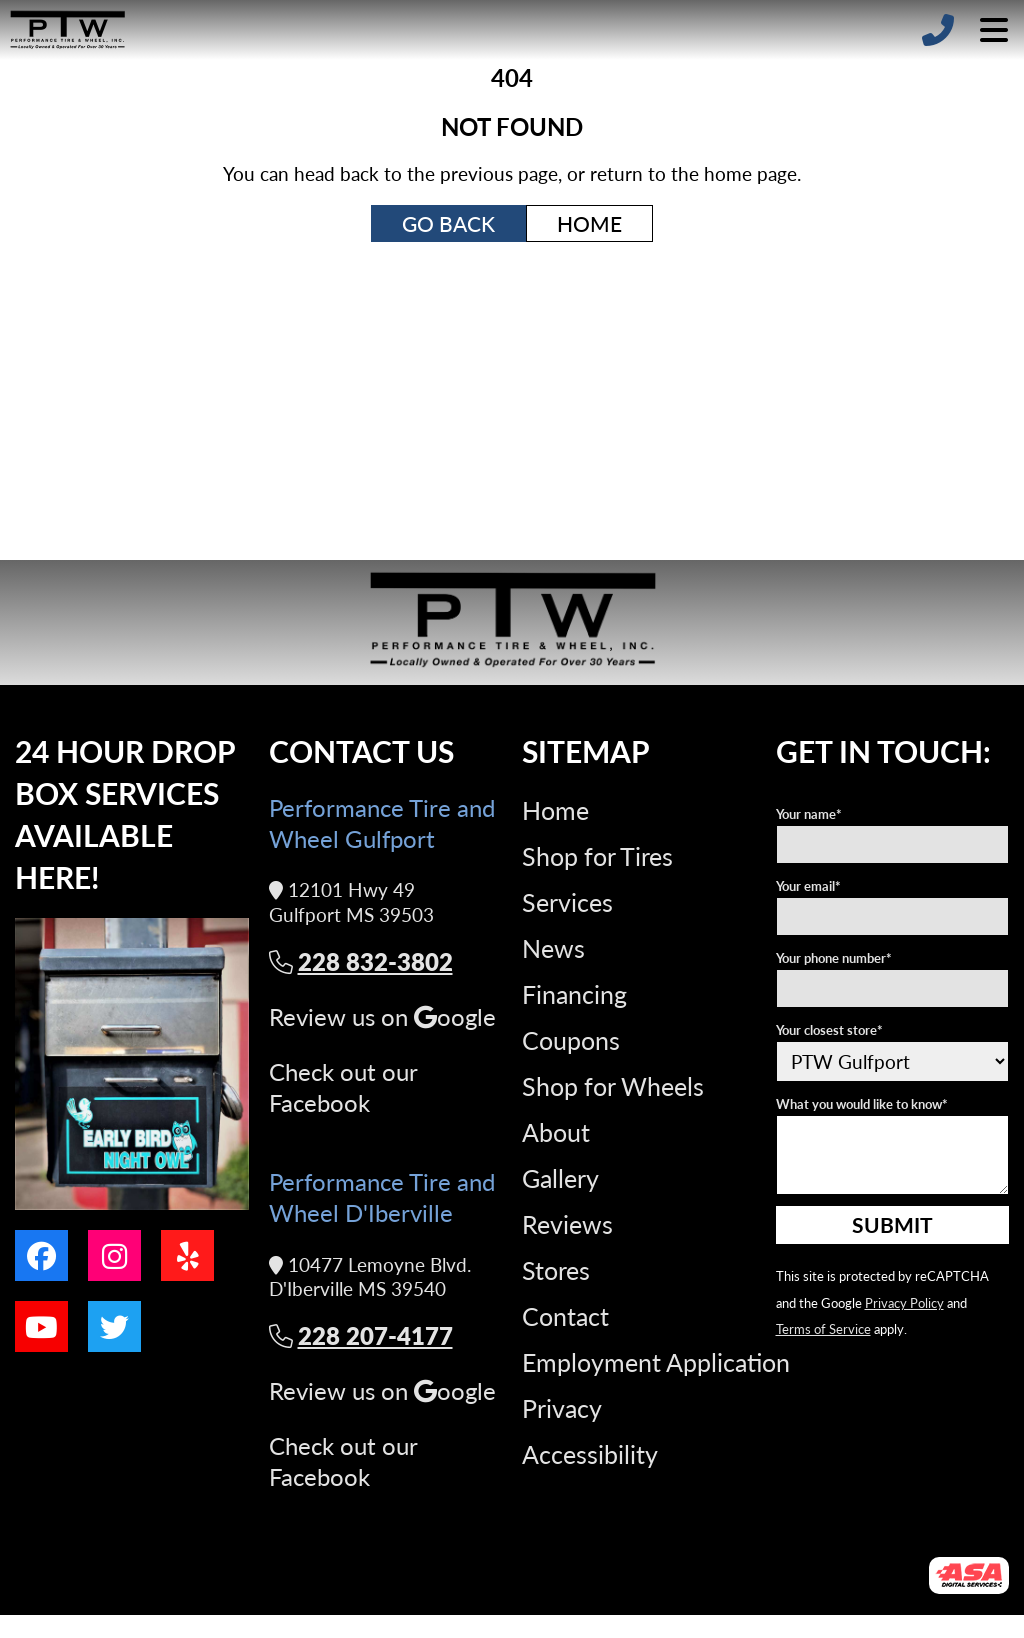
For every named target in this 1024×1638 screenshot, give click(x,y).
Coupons (571, 1040)
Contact (565, 1316)
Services (567, 902)
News (553, 948)
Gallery (560, 1178)
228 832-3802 (361, 961)
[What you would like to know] (893, 1155)
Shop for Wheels (613, 1086)
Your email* (808, 885)
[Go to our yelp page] (187, 1255)
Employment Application (656, 1362)
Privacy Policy (904, 1302)
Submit (892, 1224)
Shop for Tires (597, 856)
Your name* (809, 813)
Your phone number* (834, 957)
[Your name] (893, 844)
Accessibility (590, 1454)
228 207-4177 (361, 1335)
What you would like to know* (862, 1103)
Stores (556, 1270)
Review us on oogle (382, 1016)
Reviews (567, 1224)
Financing (574, 994)
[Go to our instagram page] (114, 1255)
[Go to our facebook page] (41, 1255)
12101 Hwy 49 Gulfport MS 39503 (351, 902)
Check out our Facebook (343, 1087)
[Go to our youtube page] (41, 1326)
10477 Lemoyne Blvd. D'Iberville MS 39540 (370, 1277)
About (556, 1132)
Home (589, 223)
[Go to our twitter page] (114, 1326)
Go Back (448, 223)
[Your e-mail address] (893, 916)
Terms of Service (823, 1328)
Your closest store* (829, 1029)
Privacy (562, 1408)
